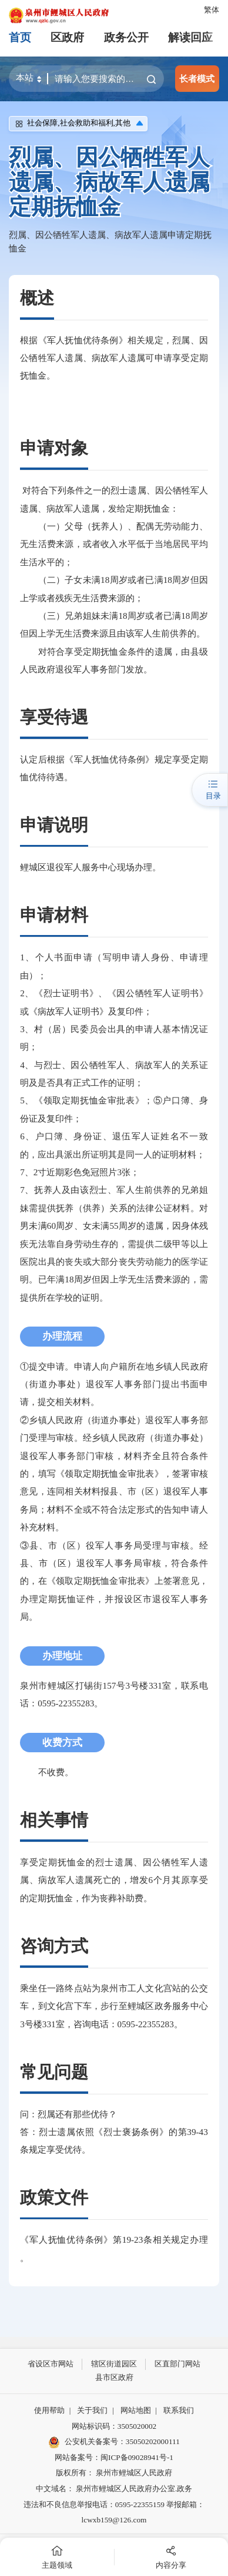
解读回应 (190, 37)
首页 (20, 37)
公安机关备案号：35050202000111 (114, 2442)
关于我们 (92, 2410)
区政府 (67, 37)
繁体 (211, 9)
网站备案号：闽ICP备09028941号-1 (114, 2457)
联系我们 (178, 2410)
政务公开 (126, 37)
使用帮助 (49, 2410)
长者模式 (196, 79)
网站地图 (135, 2410)
